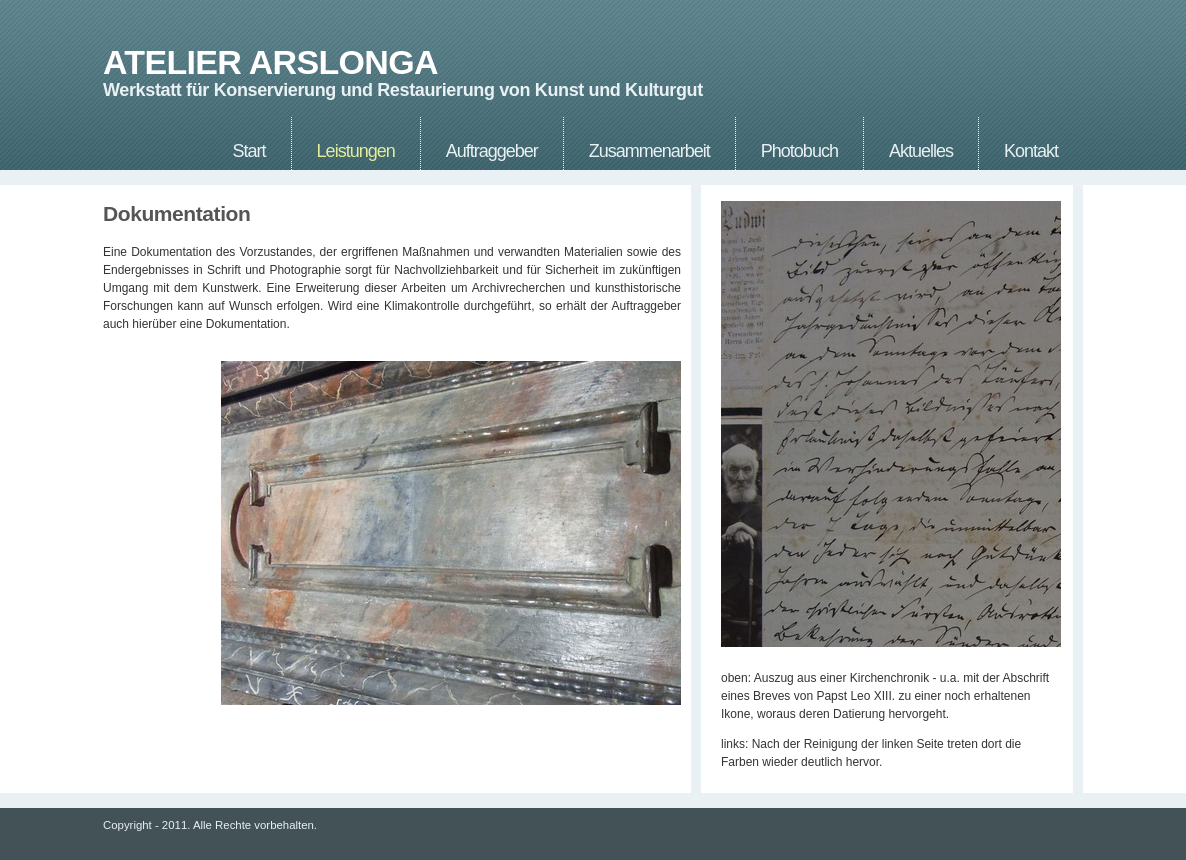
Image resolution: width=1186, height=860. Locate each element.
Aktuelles (921, 151)
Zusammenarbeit (649, 151)
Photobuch (799, 151)
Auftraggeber (492, 151)
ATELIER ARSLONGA (270, 62)
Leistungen (356, 151)
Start (249, 151)
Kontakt (1031, 151)
